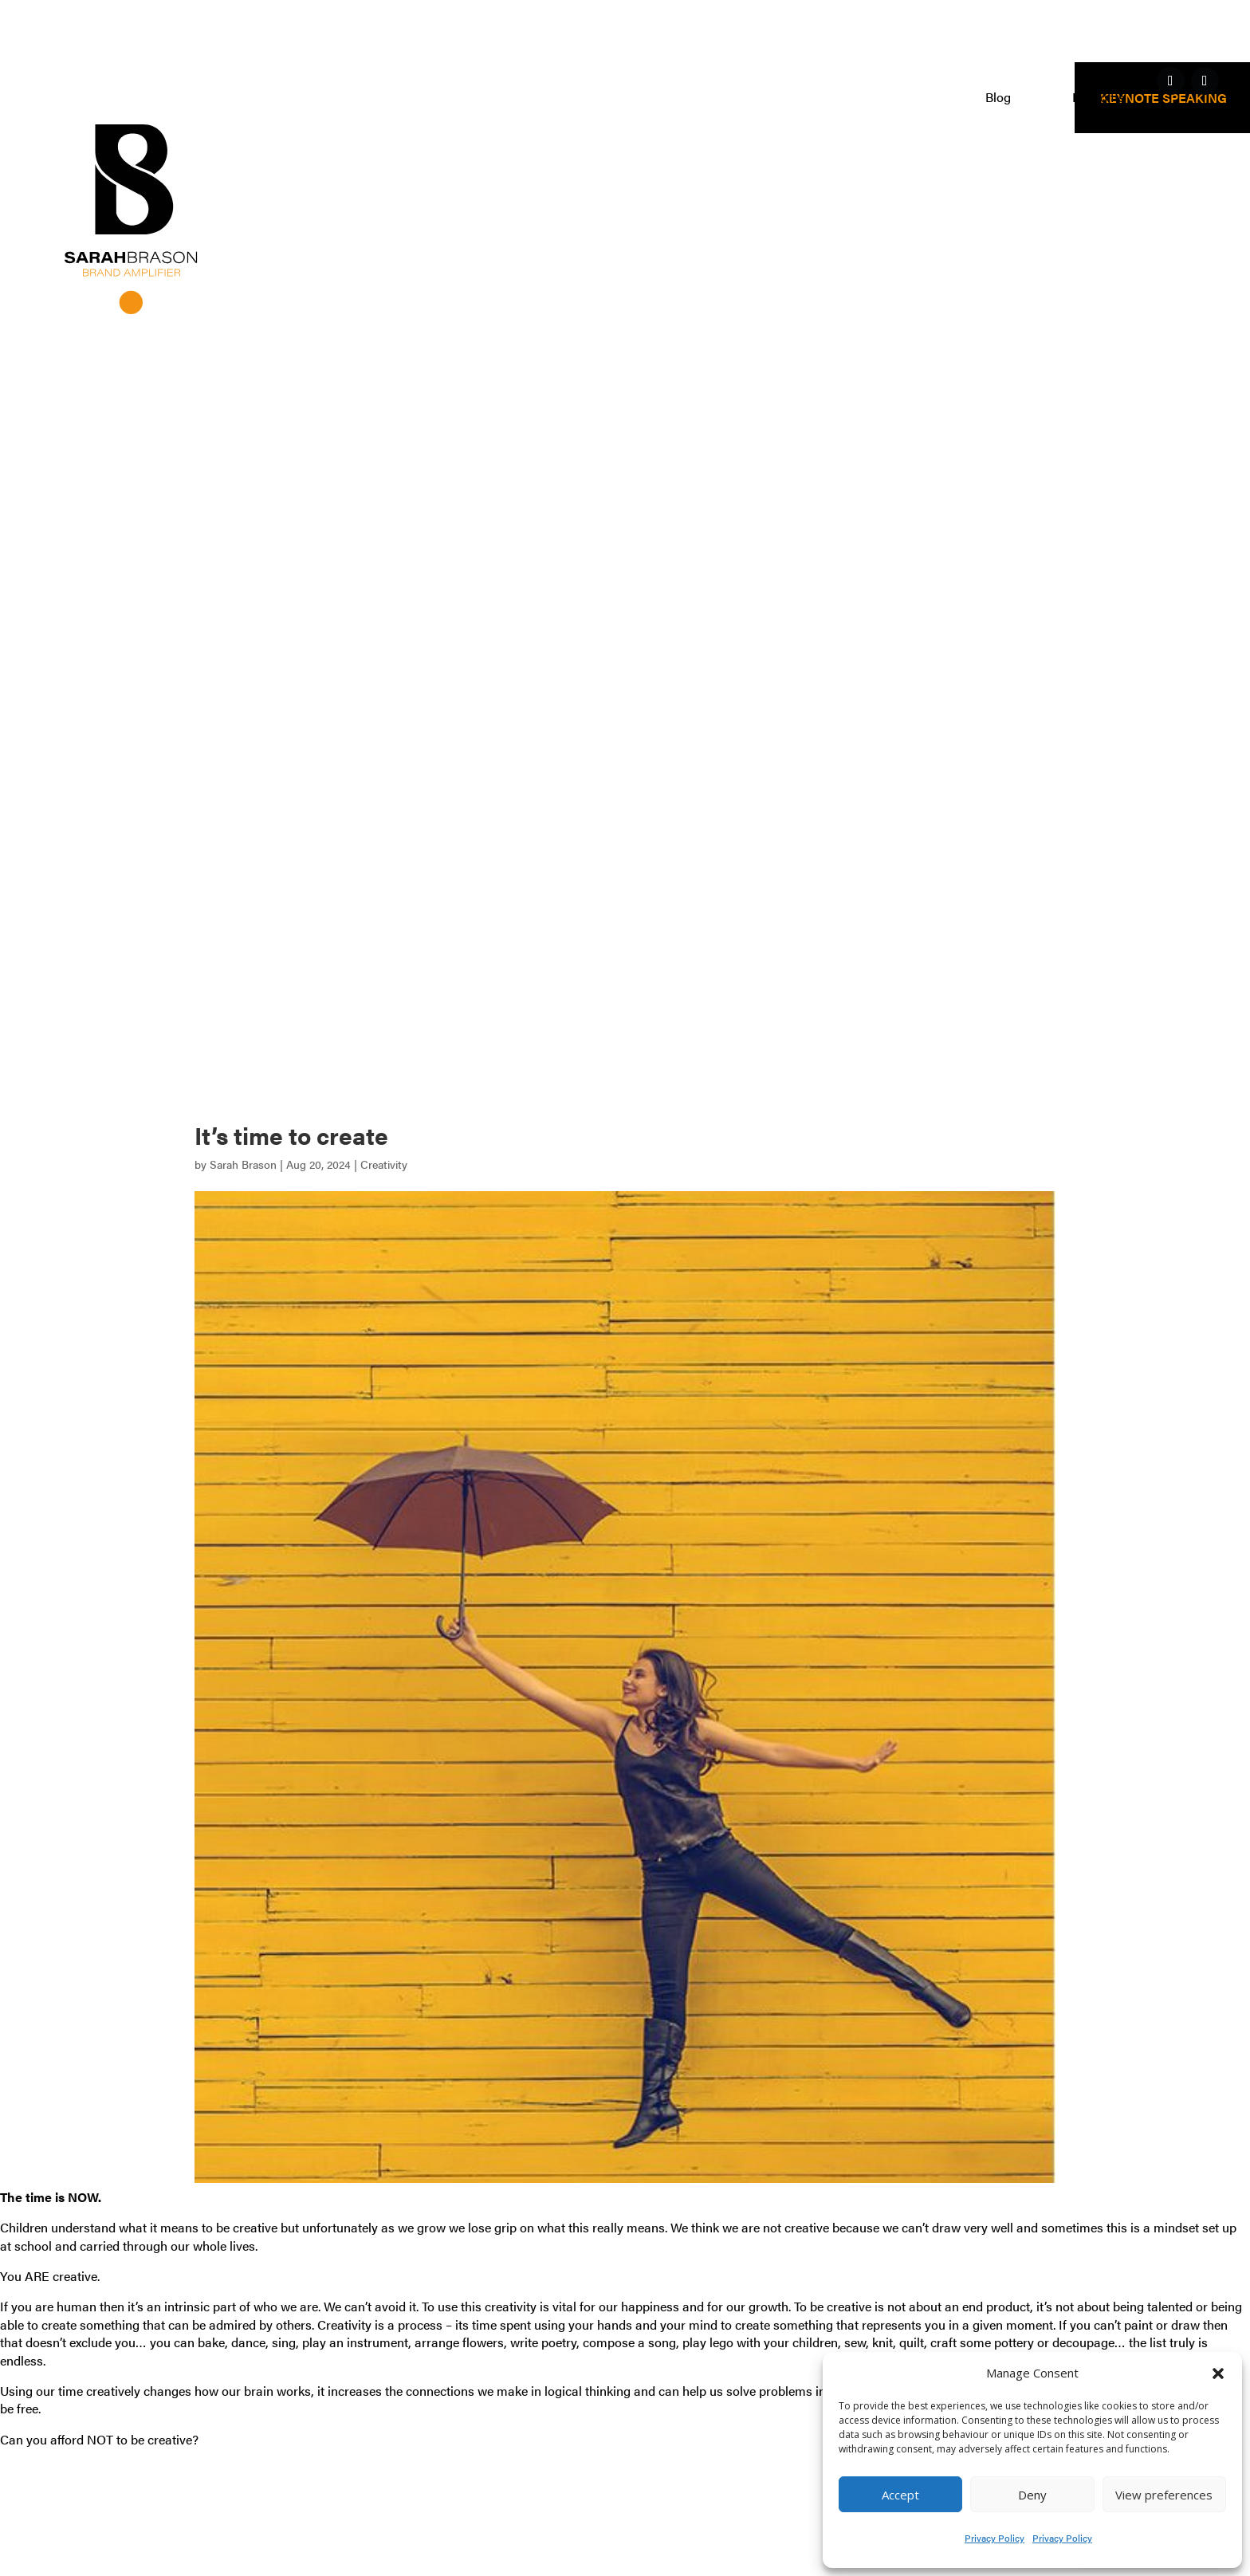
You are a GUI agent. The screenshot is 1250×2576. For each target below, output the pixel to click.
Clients (904, 99)
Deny (1032, 2495)
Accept (900, 2495)
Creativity (383, 1164)
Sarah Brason (243, 1164)
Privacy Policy (994, 2538)
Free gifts (1098, 99)
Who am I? (793, 99)
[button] (1218, 2373)
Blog (998, 99)
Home (530, 99)
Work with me (647, 99)
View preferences (1164, 2495)
